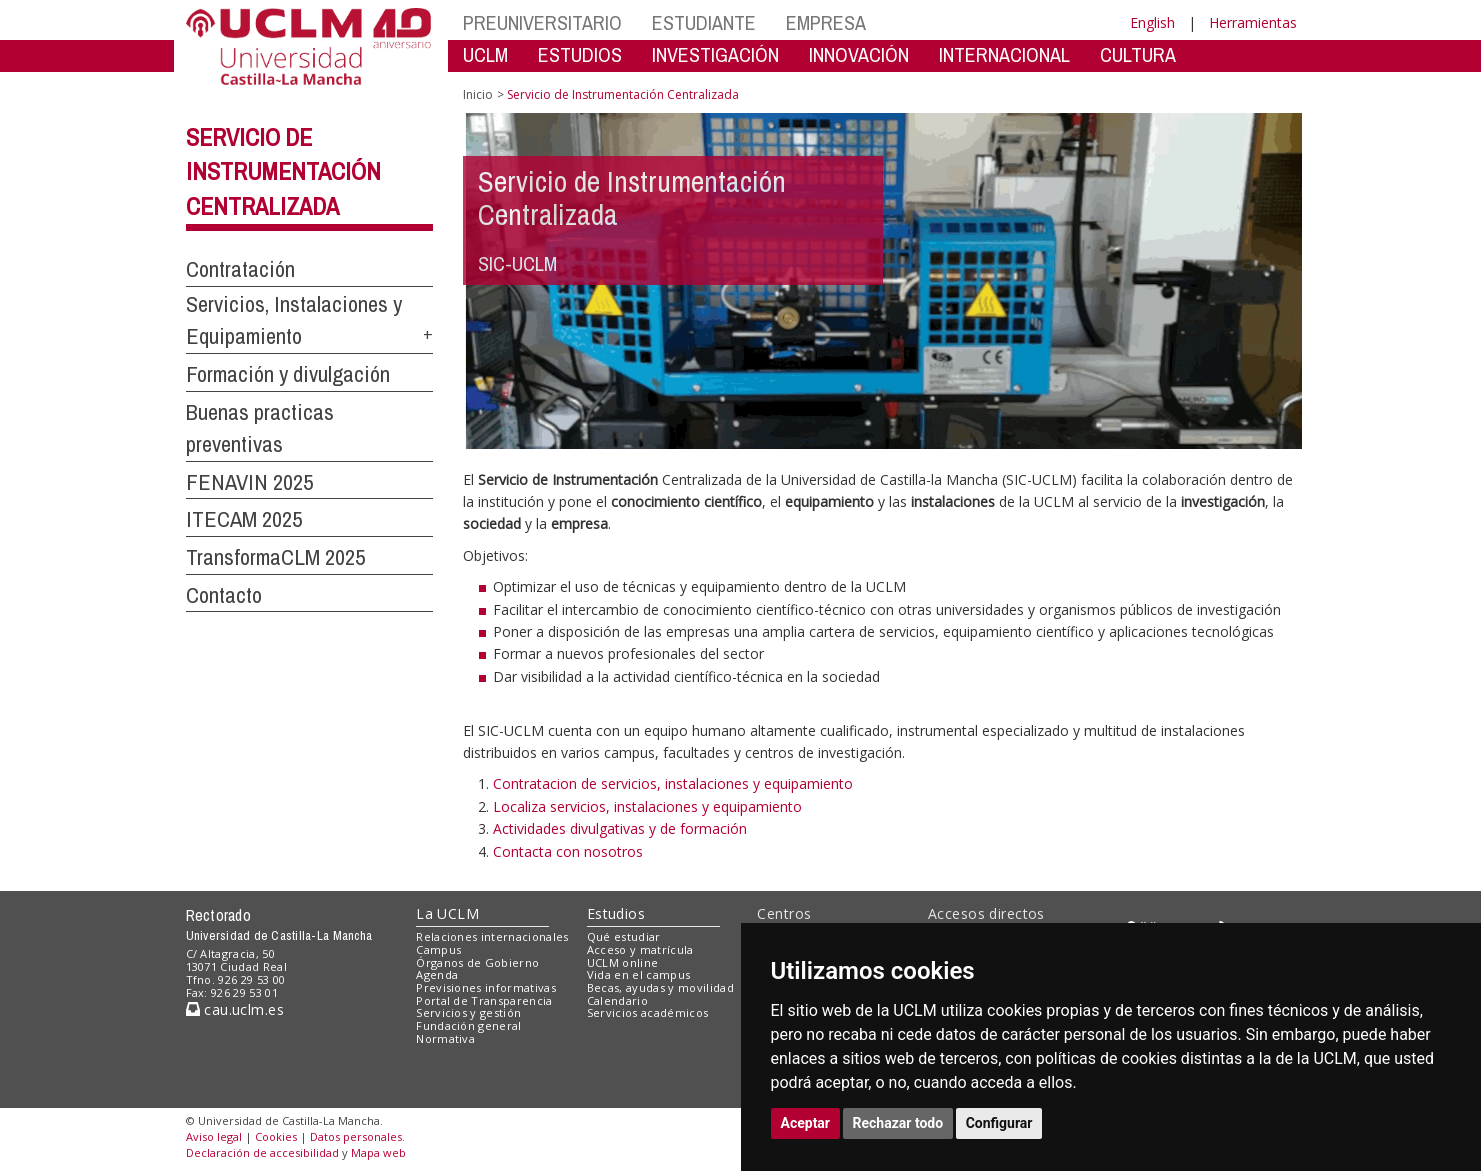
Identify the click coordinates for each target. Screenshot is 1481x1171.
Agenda (437, 974)
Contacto (224, 595)
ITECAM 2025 (244, 519)
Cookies (276, 1136)
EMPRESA (826, 22)
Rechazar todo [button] (898, 1123)
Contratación (240, 269)
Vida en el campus (639, 974)
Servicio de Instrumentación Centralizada (283, 172)
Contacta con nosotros (568, 851)
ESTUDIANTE (704, 22)
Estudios (616, 913)
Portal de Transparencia (484, 1000)
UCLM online (623, 962)
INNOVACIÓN (859, 54)
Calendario (617, 1000)
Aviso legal (214, 1136)
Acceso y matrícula (640, 949)
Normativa (445, 1038)
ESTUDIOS (580, 54)
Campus (438, 949)
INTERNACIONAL (1004, 54)
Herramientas (1253, 22)
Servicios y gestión (468, 1012)
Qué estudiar (624, 936)
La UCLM (447, 913)
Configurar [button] (999, 1123)
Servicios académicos (648, 1012)
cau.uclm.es (235, 1009)
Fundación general (469, 1025)
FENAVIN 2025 (249, 482)
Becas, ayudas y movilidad (660, 987)
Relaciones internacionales (492, 936)
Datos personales (356, 1136)
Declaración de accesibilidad (262, 1152)
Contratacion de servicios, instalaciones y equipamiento (673, 783)
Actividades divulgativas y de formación (620, 828)
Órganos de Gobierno (477, 962)
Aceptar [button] (806, 1123)
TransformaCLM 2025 (275, 557)
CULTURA (1138, 54)
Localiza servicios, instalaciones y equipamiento (647, 806)
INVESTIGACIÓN (715, 54)
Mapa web (378, 1152)
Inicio (478, 94)
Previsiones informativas (486, 987)
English (1152, 22)
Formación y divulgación (288, 374)
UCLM (485, 54)
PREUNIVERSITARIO (542, 22)
